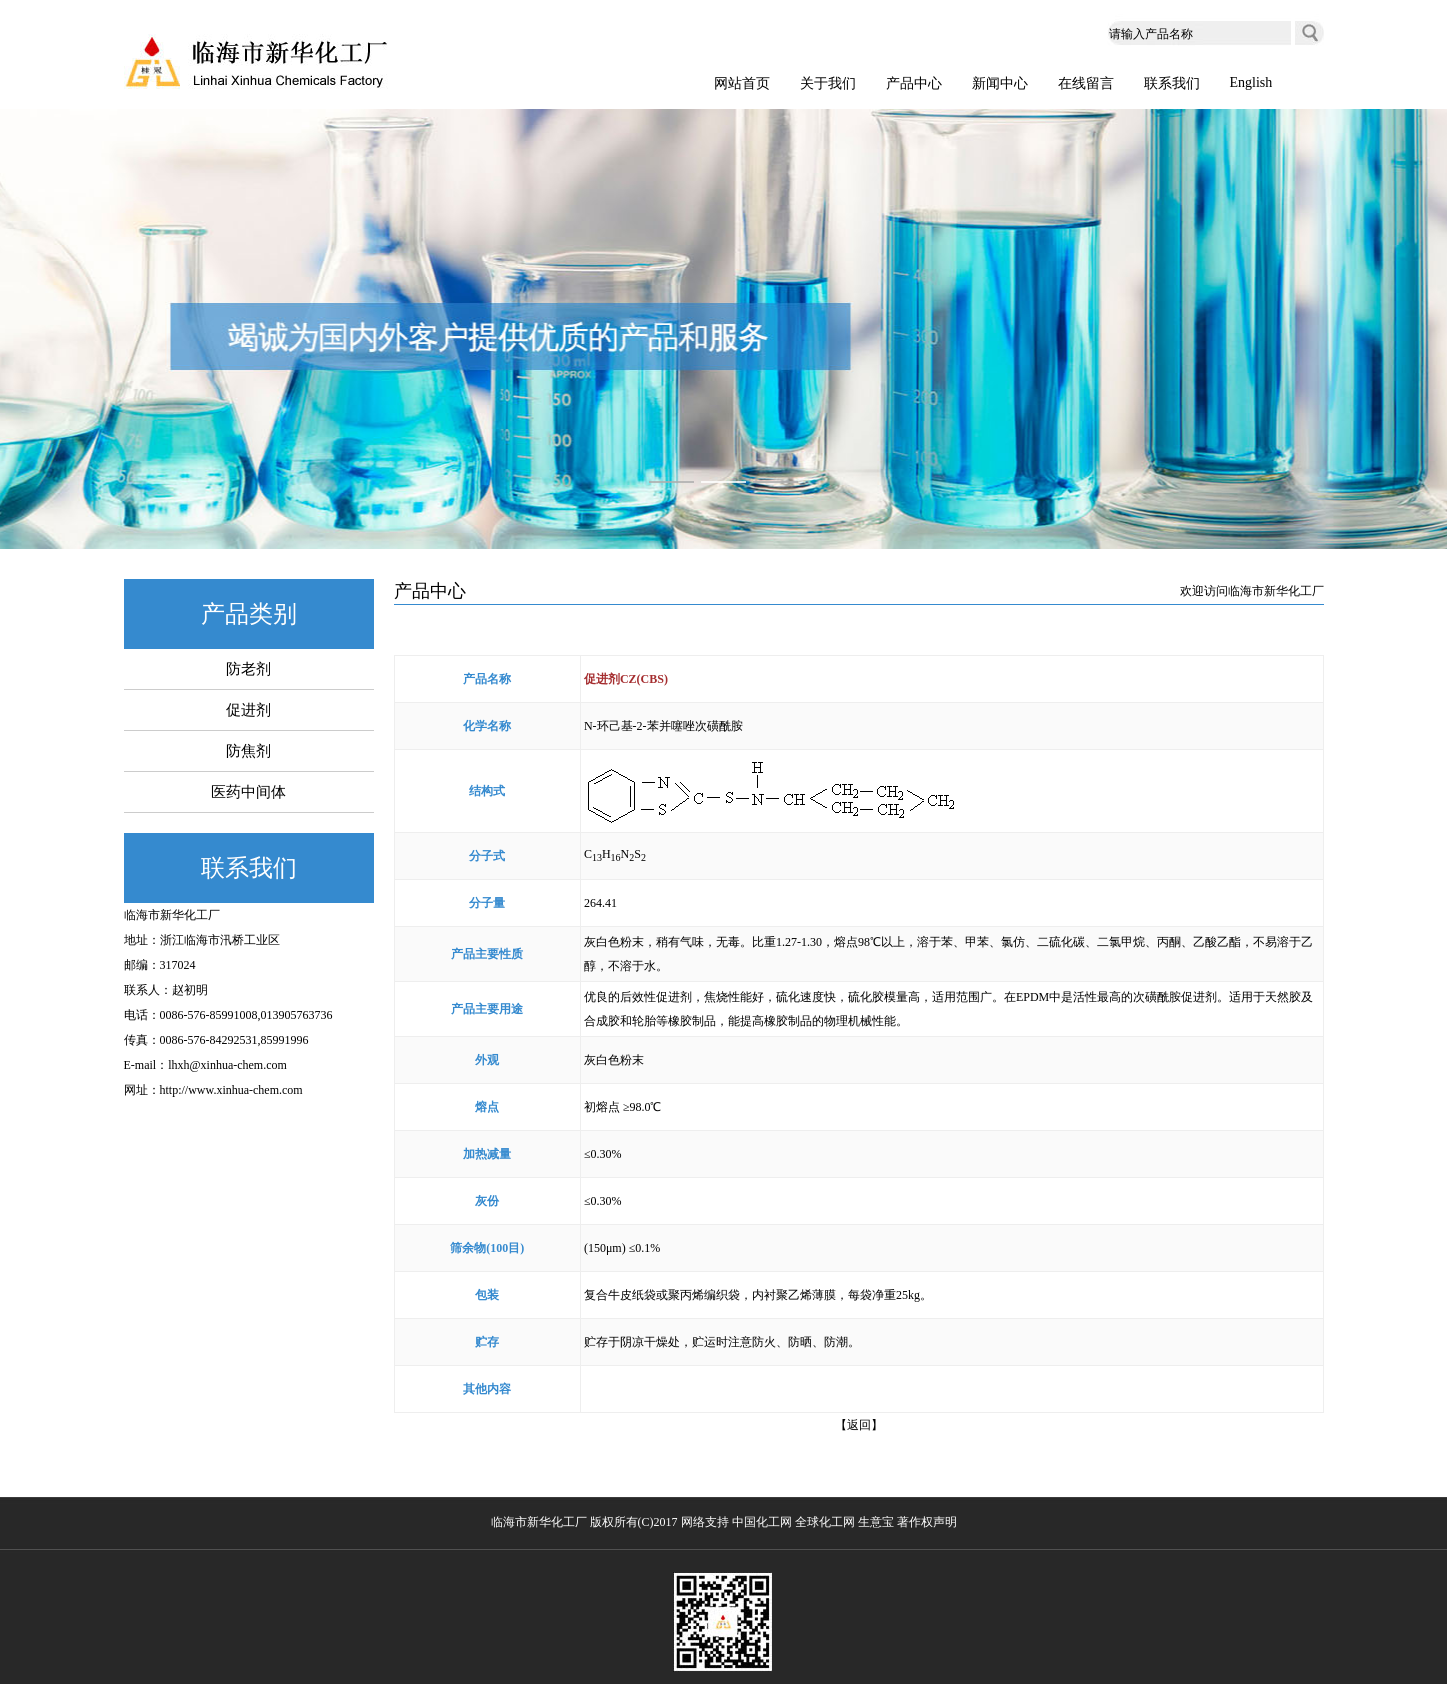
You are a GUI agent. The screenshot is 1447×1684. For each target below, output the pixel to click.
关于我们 (828, 83)
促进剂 (248, 710)
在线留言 (1086, 83)
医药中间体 (248, 792)
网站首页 (742, 83)
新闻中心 (1000, 83)
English (1251, 82)
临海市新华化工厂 (172, 915)
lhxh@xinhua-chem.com (227, 1065)
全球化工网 (825, 1522)
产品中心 (914, 83)
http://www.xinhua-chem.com (231, 1090)
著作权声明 (927, 1522)
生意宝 (876, 1522)
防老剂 (248, 669)
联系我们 (1172, 83)
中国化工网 (762, 1522)
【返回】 (859, 1425)
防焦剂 (248, 751)
